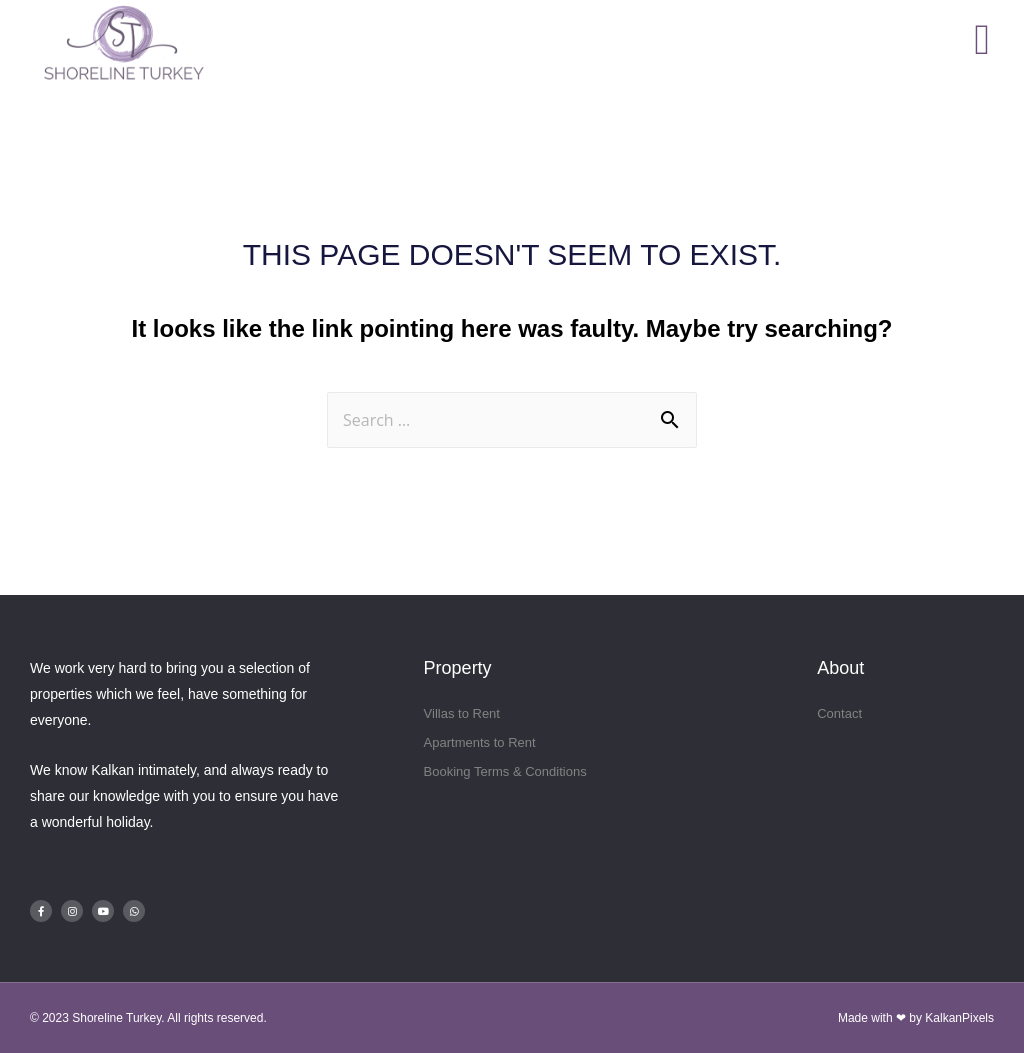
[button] (983, 39)
